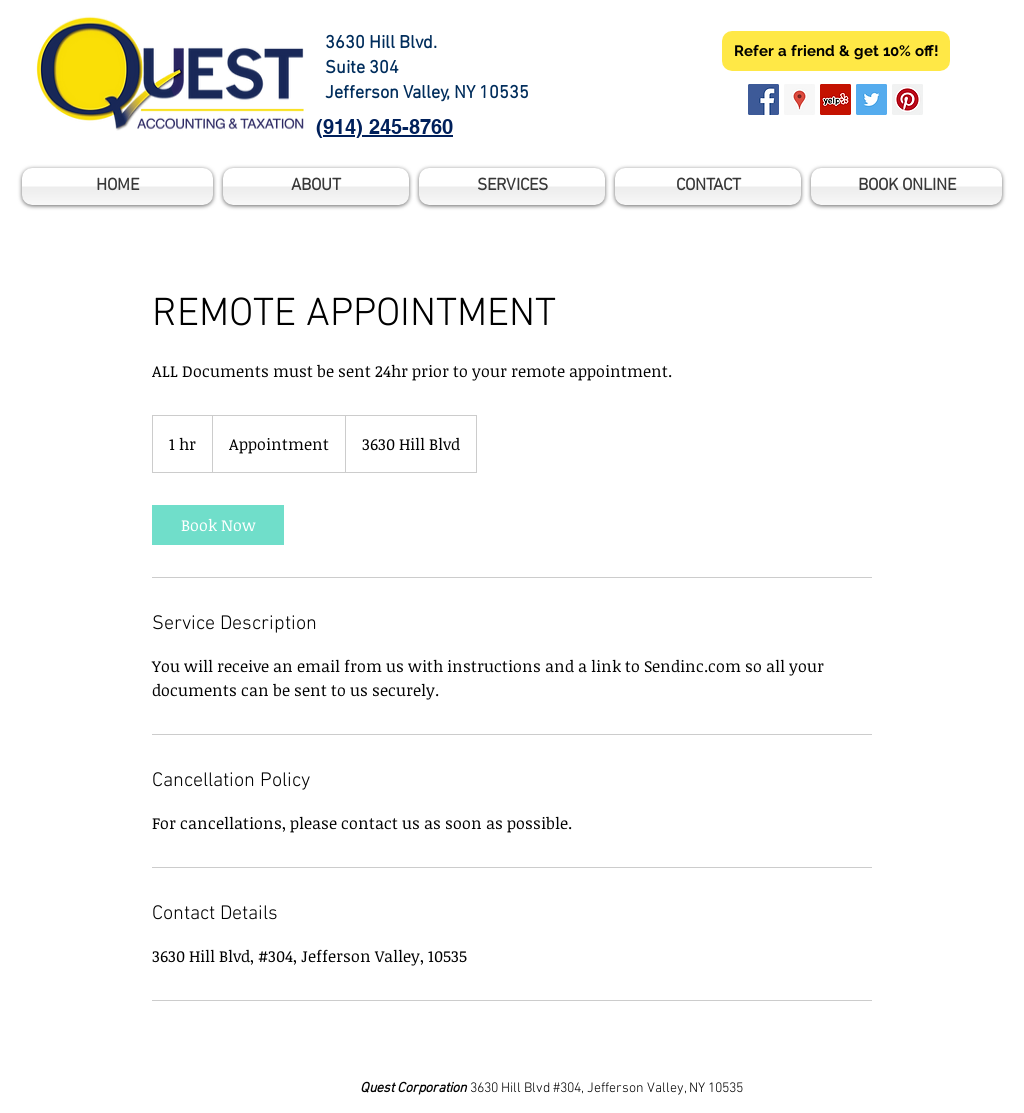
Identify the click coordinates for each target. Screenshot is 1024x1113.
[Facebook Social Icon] (763, 99)
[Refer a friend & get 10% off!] (836, 51)
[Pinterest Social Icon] (907, 99)
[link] (218, 525)
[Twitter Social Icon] (871, 99)
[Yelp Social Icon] (835, 99)
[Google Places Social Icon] (799, 99)
